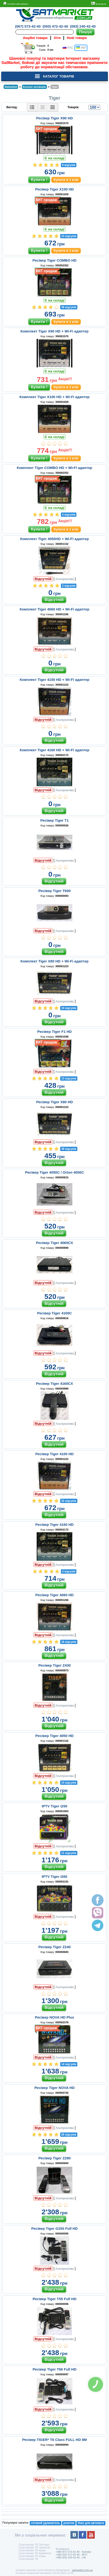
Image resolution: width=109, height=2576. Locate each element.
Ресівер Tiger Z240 (54, 1947)
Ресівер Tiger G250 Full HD (54, 2228)
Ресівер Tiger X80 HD (54, 1102)
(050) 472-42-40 (55, 26)
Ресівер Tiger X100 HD (54, 189)
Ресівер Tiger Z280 (54, 2158)
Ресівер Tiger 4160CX (54, 1383)
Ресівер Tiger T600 (54, 891)
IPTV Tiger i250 (54, 1806)
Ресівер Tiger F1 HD (54, 1031)
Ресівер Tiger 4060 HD (54, 1595)
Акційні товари (35, 38)
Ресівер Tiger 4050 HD (54, 1736)
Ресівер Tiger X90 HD (54, 118)
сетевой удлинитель (45, 2523)
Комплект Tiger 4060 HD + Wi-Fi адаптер (54, 609)
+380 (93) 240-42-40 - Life (71, 2557)
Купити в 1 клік (66, 180)
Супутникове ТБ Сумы (32, 2556)
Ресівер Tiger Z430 (54, 1665)
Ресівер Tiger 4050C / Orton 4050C (54, 1172)
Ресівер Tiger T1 (54, 820)
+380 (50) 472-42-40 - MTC (72, 2554)
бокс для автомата (91, 2523)
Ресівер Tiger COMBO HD (55, 260)
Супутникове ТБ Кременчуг (35, 2553)
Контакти (98, 3)
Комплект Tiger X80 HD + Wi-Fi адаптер (54, 961)
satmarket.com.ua (82, 2570)
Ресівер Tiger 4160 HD (54, 1524)
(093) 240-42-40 (83, 26)
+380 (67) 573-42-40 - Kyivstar (73, 2551)
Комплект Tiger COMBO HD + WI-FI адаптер (54, 468)
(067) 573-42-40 (28, 26)
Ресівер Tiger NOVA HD (54, 2088)
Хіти (57, 38)
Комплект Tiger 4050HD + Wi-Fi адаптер (54, 539)
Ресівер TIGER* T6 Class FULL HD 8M (54, 2440)
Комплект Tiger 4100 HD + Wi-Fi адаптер (54, 680)
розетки (69, 2523)
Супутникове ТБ (28, 2558)
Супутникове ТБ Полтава (34, 2544)
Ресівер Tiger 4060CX (54, 1243)
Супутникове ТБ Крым (32, 2550)
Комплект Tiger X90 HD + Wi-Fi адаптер (54, 331)
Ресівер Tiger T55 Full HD (54, 2299)
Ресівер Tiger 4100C (54, 1313)
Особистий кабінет (15, 3)
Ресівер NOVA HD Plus (54, 2017)
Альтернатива (64, 579)
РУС (68, 47)
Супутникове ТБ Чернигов (34, 2547)
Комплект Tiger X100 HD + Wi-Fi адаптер (54, 397)
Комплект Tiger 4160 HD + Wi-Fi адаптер (54, 750)
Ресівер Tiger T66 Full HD (54, 2369)
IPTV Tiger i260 (54, 1876)
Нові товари (77, 38)
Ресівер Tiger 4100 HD (54, 1454)
